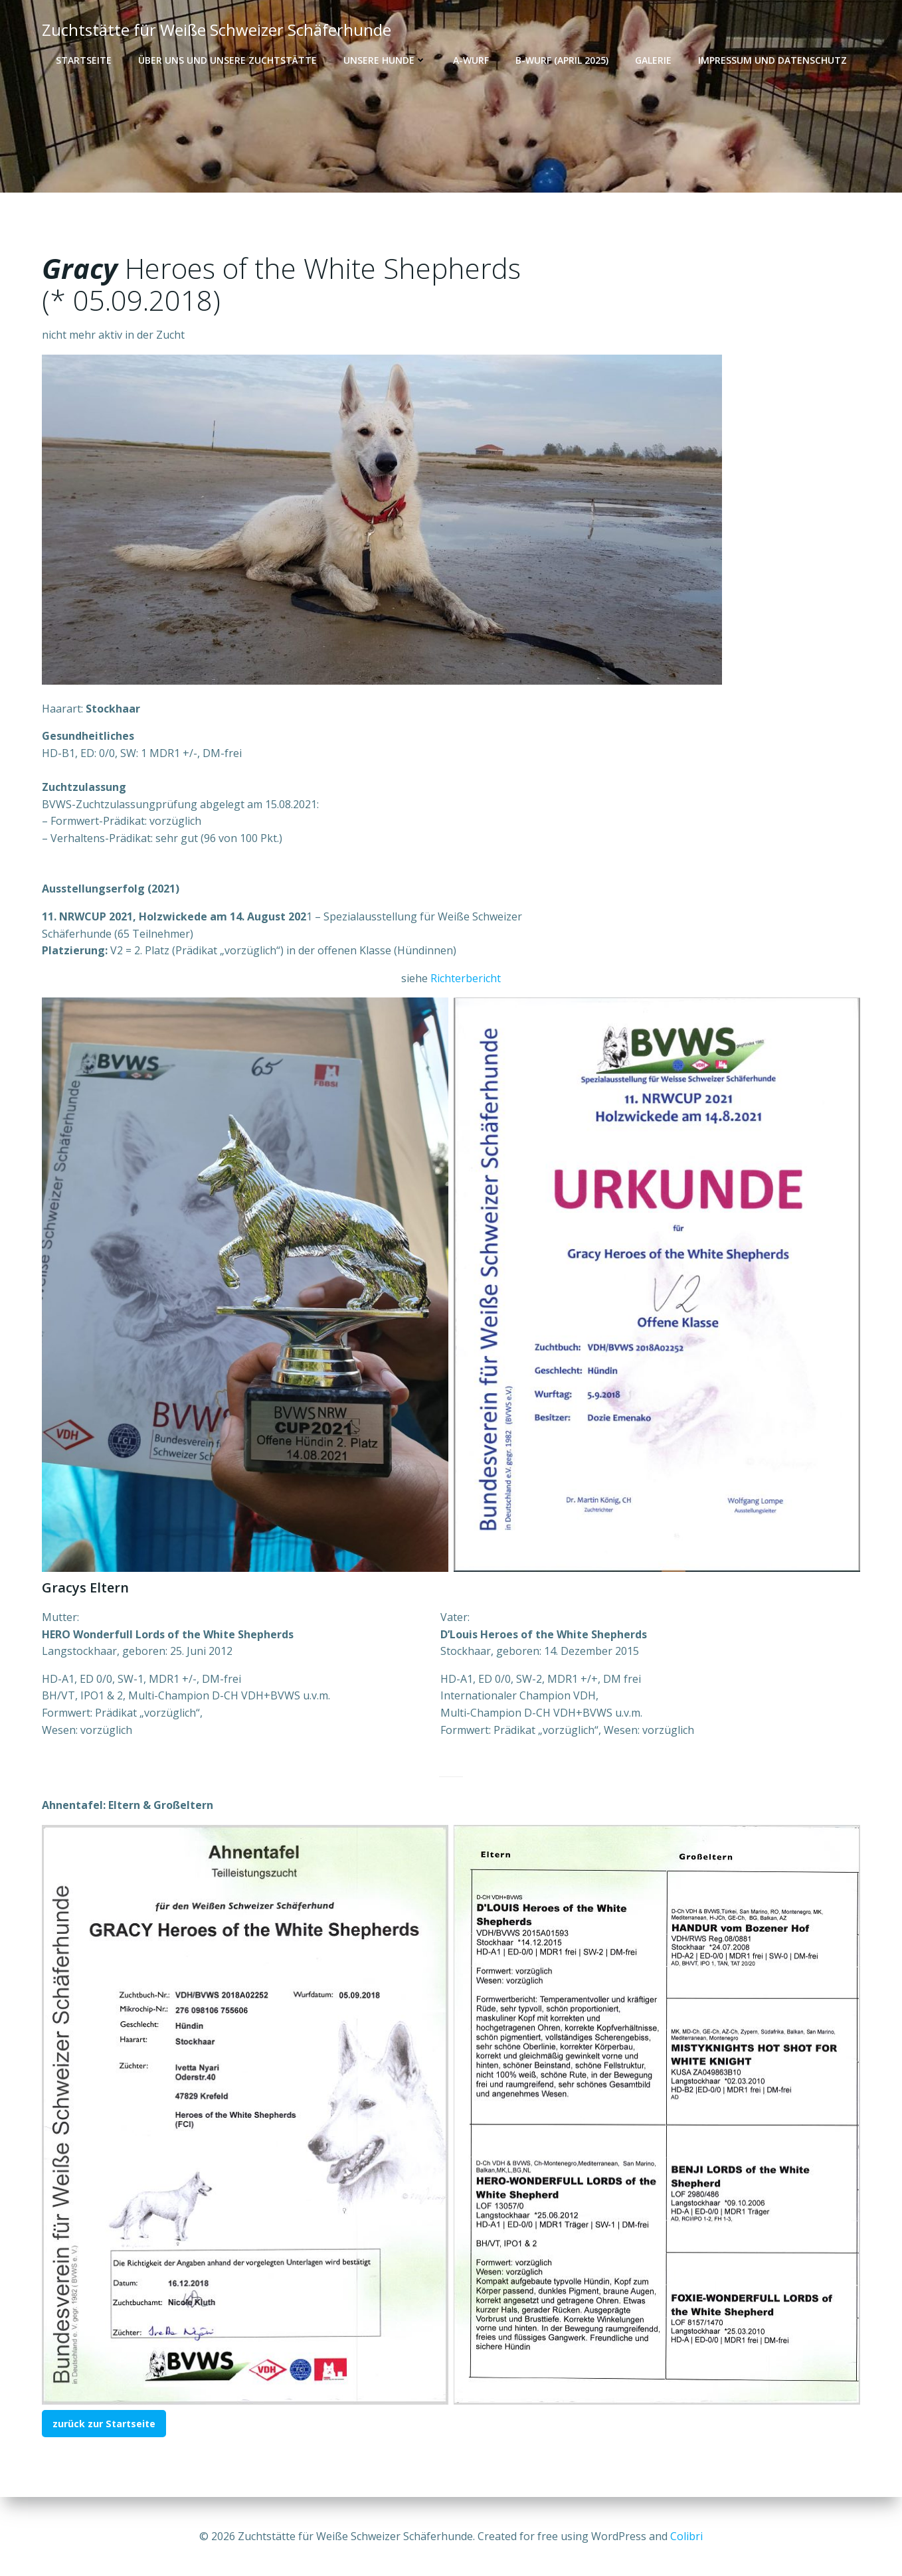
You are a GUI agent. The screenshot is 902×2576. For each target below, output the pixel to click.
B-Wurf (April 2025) (561, 60)
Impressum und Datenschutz (772, 60)
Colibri (686, 2536)
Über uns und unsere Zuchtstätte (227, 60)
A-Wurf (471, 60)
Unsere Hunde (384, 60)
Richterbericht (465, 979)
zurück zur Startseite (103, 2424)
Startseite (84, 60)
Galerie (653, 60)
